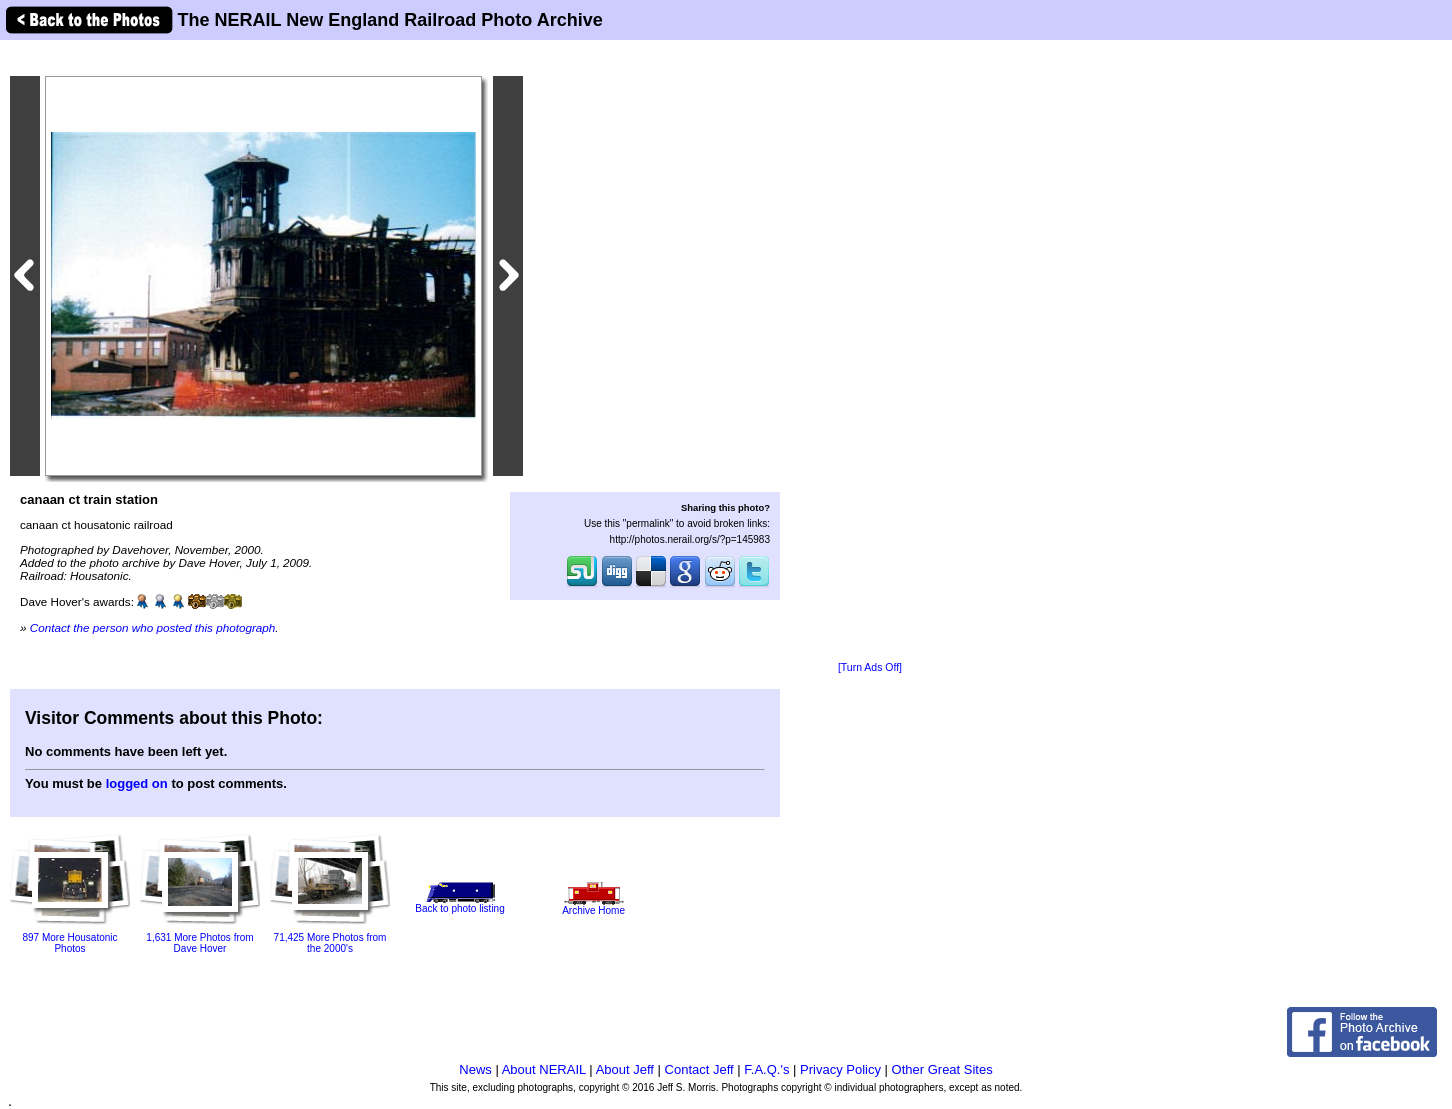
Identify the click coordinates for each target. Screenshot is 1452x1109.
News (475, 1069)
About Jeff (625, 1069)
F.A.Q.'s (766, 1069)
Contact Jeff (699, 1069)
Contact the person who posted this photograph (153, 627)
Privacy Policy (840, 1069)
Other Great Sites (942, 1069)
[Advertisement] (870, 352)
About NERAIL (544, 1069)
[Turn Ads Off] (870, 667)
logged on (137, 783)
